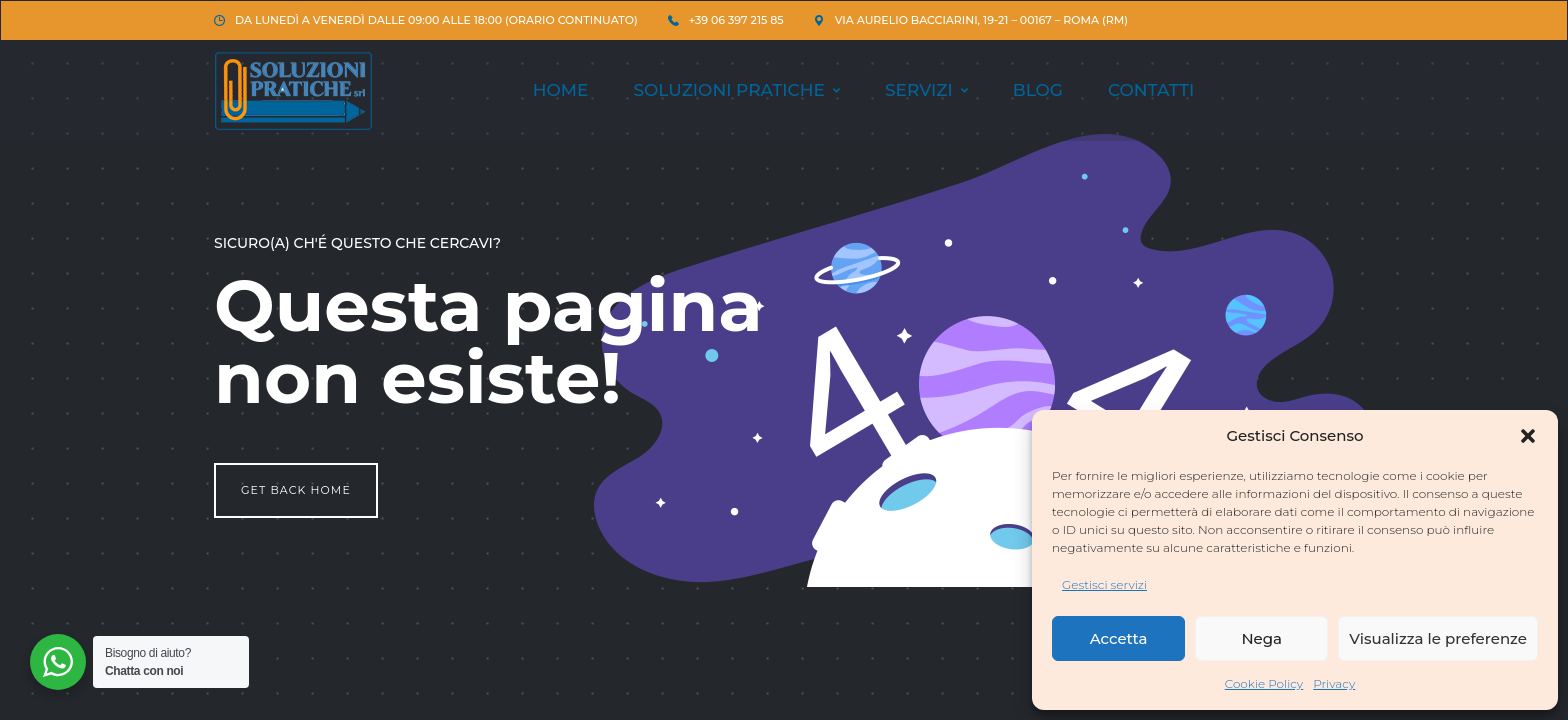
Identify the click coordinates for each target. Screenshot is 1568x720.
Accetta (1119, 638)
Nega (1261, 638)
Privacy (1334, 683)
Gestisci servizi (1104, 584)
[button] (1528, 436)
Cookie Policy (1264, 683)
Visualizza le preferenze (1438, 638)
